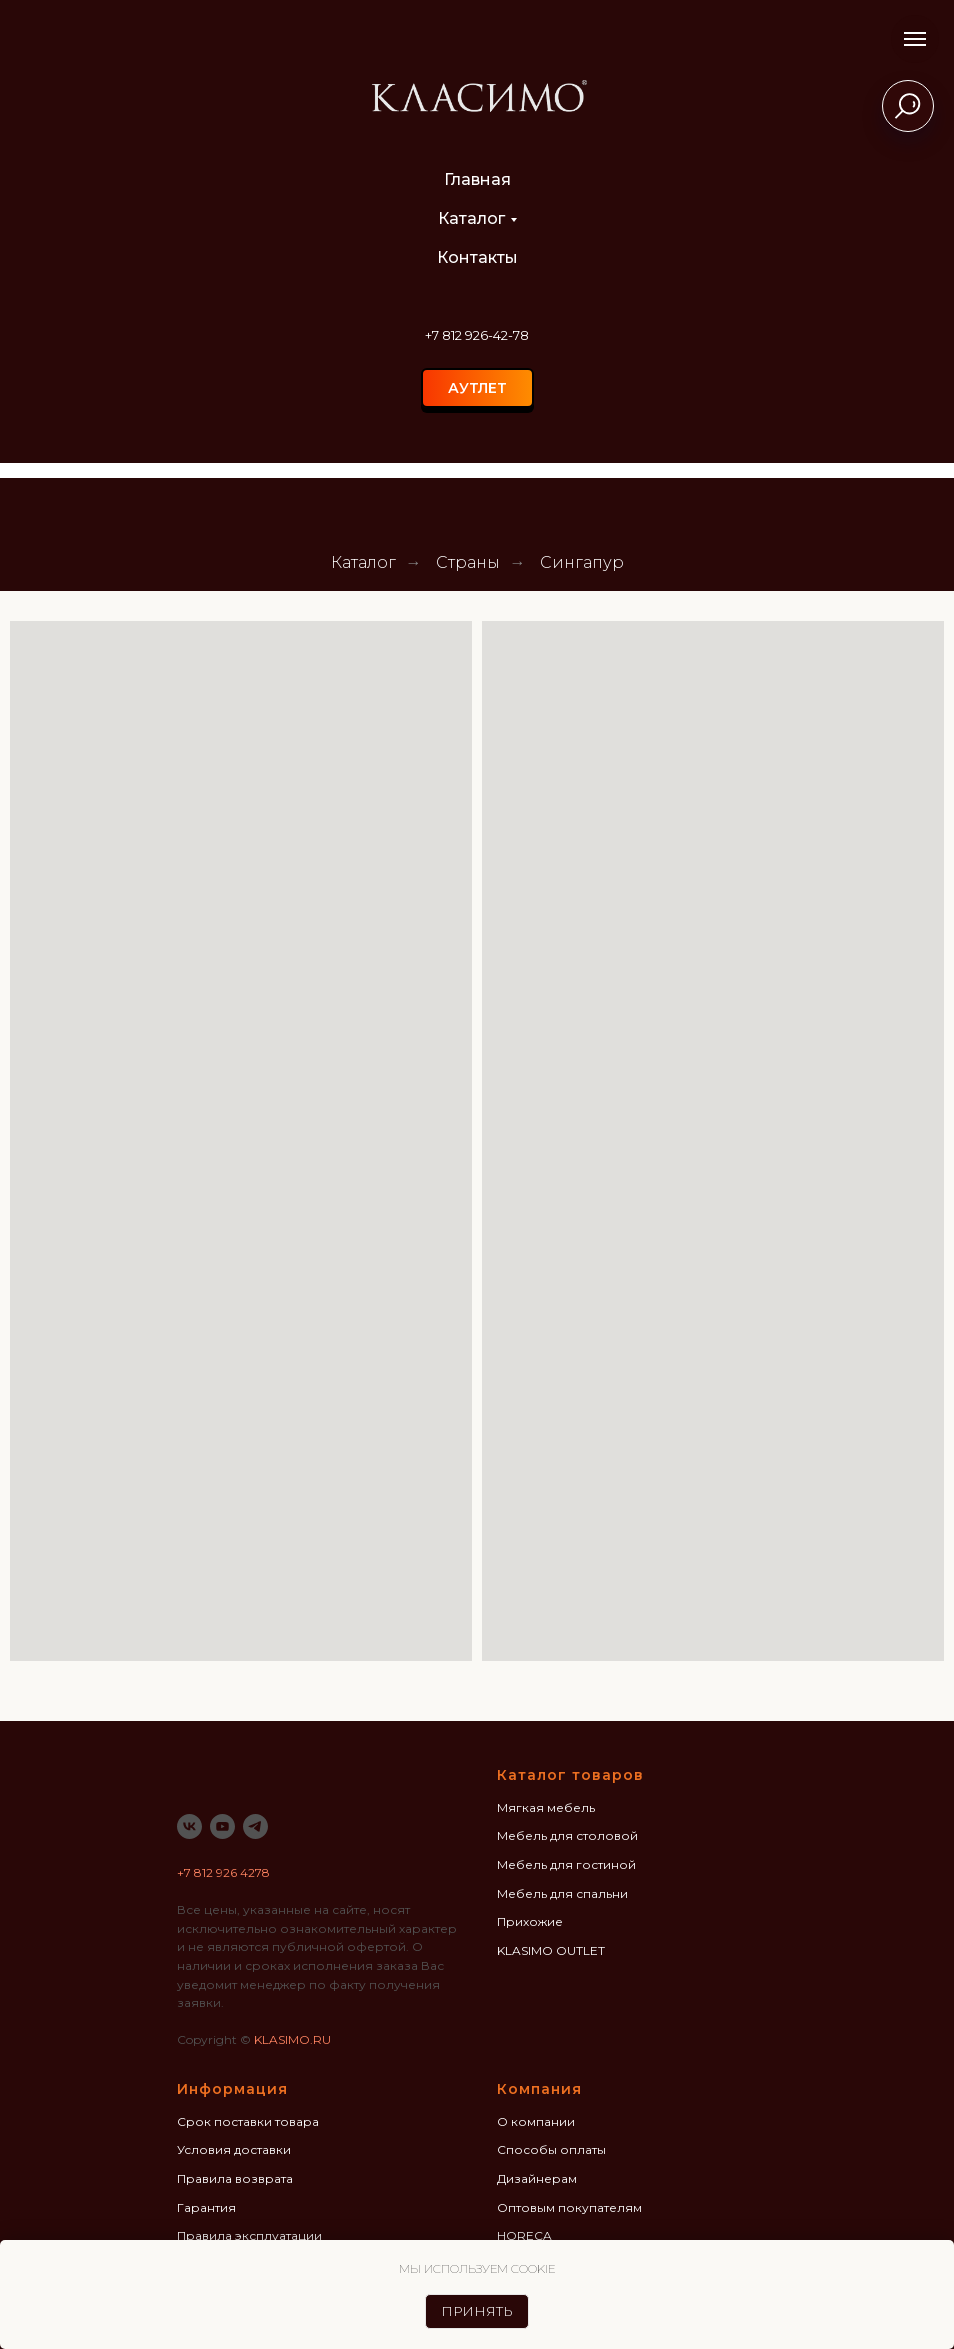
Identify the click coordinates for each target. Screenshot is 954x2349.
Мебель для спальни (562, 1893)
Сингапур (582, 562)
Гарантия (206, 2207)
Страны (468, 562)
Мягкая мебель (546, 1807)
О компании (536, 2121)
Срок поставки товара (248, 2121)
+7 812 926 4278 (223, 1872)
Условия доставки (234, 2149)
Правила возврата (235, 2178)
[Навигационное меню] (915, 39)
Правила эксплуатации (249, 2235)
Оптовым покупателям (569, 2207)
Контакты (477, 257)
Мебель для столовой (567, 1835)
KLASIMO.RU (292, 2039)
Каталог (471, 218)
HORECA (524, 2235)
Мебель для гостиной (566, 1864)
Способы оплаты (551, 2149)
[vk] (189, 1826)
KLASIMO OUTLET (551, 1950)
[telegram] (255, 1826)
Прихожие (530, 1921)
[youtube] (222, 1826)
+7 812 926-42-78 (477, 335)
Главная (477, 179)
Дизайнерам (537, 2178)
